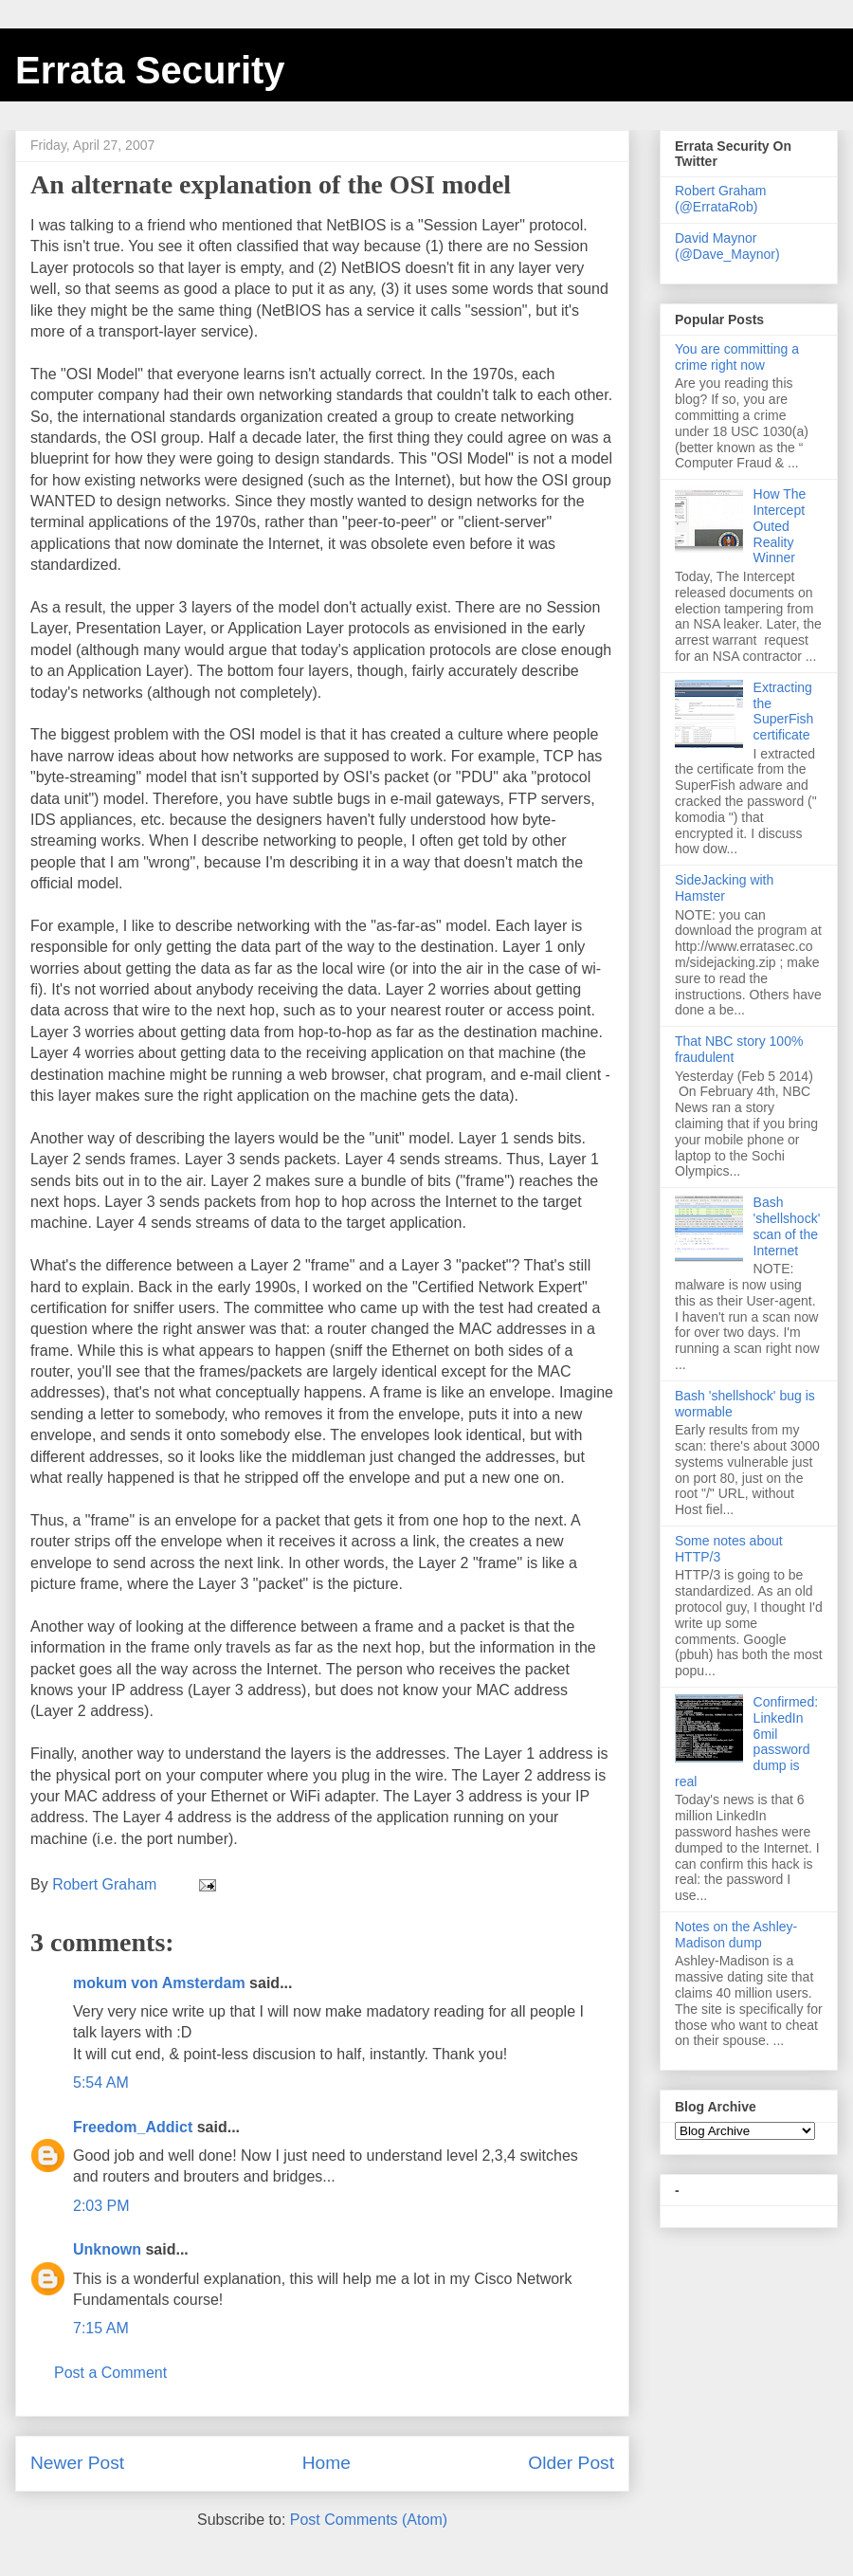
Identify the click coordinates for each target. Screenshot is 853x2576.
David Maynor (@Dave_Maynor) (727, 246)
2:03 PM (101, 2206)
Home (326, 2463)
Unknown (107, 2249)
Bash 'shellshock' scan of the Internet (787, 1226)
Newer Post (77, 2463)
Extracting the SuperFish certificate (783, 711)
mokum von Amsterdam (159, 1983)
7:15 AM (101, 2328)
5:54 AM (101, 2082)
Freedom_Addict (132, 2127)
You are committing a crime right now (737, 357)
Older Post (571, 2463)
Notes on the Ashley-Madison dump (736, 1934)
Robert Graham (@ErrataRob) (720, 198)
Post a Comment (110, 2373)
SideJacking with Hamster (724, 888)
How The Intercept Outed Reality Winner (780, 525)
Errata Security (150, 70)
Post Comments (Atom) (368, 2520)
